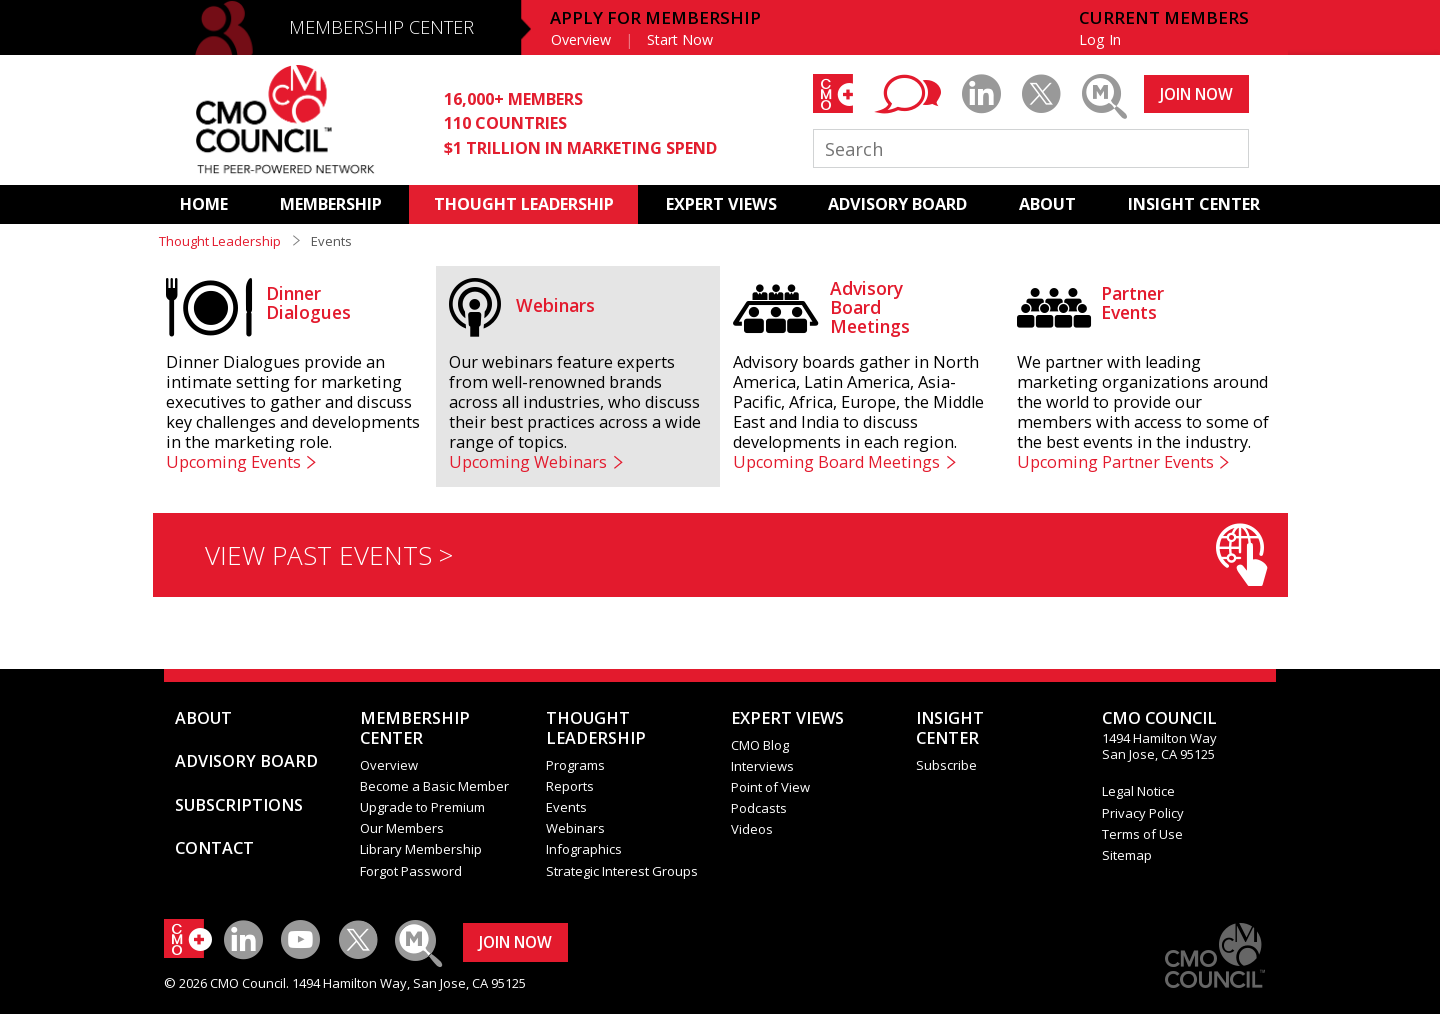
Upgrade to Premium (422, 807)
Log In (1100, 39)
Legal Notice (1138, 791)
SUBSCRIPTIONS (239, 805)
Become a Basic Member (434, 786)
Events (566, 807)
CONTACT (214, 848)
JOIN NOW (1196, 94)
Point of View (770, 787)
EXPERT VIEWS (721, 204)
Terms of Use (1142, 834)
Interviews (762, 766)
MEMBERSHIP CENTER (381, 27)
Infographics (584, 849)
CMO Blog (760, 745)
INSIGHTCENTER (950, 728)
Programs (575, 765)
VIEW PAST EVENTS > (736, 554)
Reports (570, 786)
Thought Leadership (220, 241)
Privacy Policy (1143, 813)
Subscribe (946, 765)
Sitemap (1127, 855)
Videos (752, 829)
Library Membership (421, 849)
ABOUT (1047, 204)
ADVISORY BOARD (897, 204)
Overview (581, 39)
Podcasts (759, 808)
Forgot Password (411, 871)
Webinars (575, 828)
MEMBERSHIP (331, 204)
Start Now (680, 39)
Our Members (402, 828)
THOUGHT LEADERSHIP (524, 204)
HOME (204, 204)
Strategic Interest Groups (622, 871)
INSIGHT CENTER (1194, 204)
